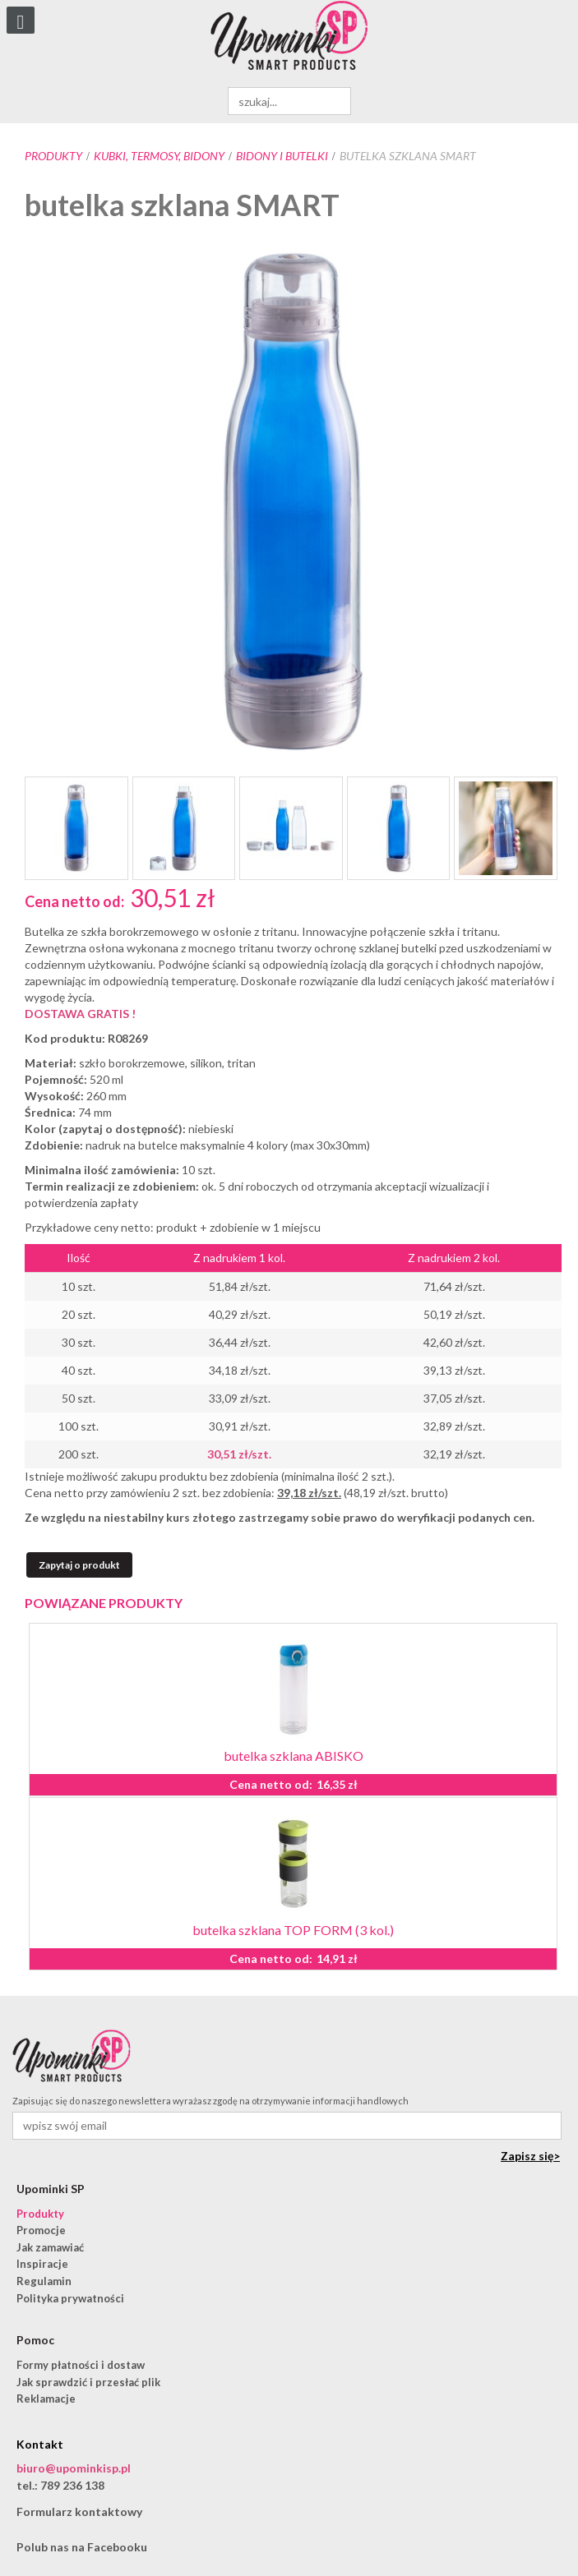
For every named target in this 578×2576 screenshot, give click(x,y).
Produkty (53, 156)
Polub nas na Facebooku (81, 2547)
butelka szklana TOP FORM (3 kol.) (293, 1930)
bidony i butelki (282, 156)
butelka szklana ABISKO (293, 1755)
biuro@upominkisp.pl (73, 2468)
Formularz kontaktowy (79, 2511)
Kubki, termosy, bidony (159, 156)
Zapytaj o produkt (79, 1565)
